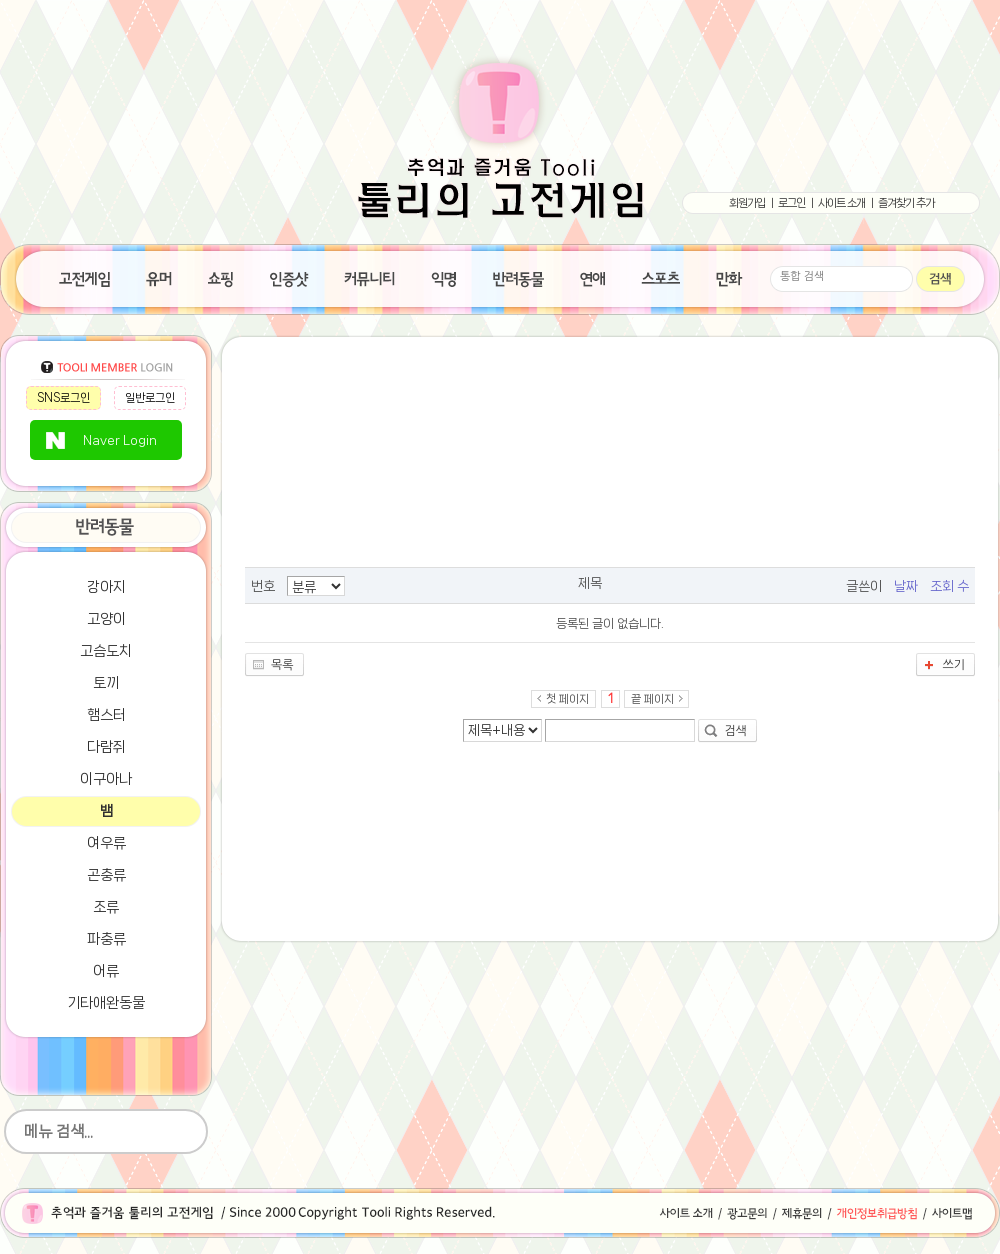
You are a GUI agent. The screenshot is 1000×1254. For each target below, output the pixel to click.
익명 (443, 277)
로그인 (791, 203)
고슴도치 (106, 651)
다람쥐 (106, 747)
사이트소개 (680, 1213)
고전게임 (84, 277)
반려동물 (518, 277)
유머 (159, 277)
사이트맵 (962, 1213)
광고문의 (747, 1213)
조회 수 (949, 586)
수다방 (369, 277)
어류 (106, 971)
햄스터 (106, 715)
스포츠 (660, 277)
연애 (592, 277)
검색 (735, 731)
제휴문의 (802, 1213)
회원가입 (747, 203)
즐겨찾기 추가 (906, 203)
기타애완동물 (106, 1003)
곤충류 (106, 875)
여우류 (106, 843)
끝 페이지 (652, 699)
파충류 (106, 939)
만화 (729, 277)
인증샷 (289, 277)
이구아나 (106, 779)
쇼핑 (220, 277)
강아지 (106, 587)
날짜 (906, 586)
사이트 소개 (841, 203)
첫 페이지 (567, 699)
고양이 (106, 619)
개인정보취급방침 (877, 1213)
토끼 (106, 683)
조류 (106, 907)
